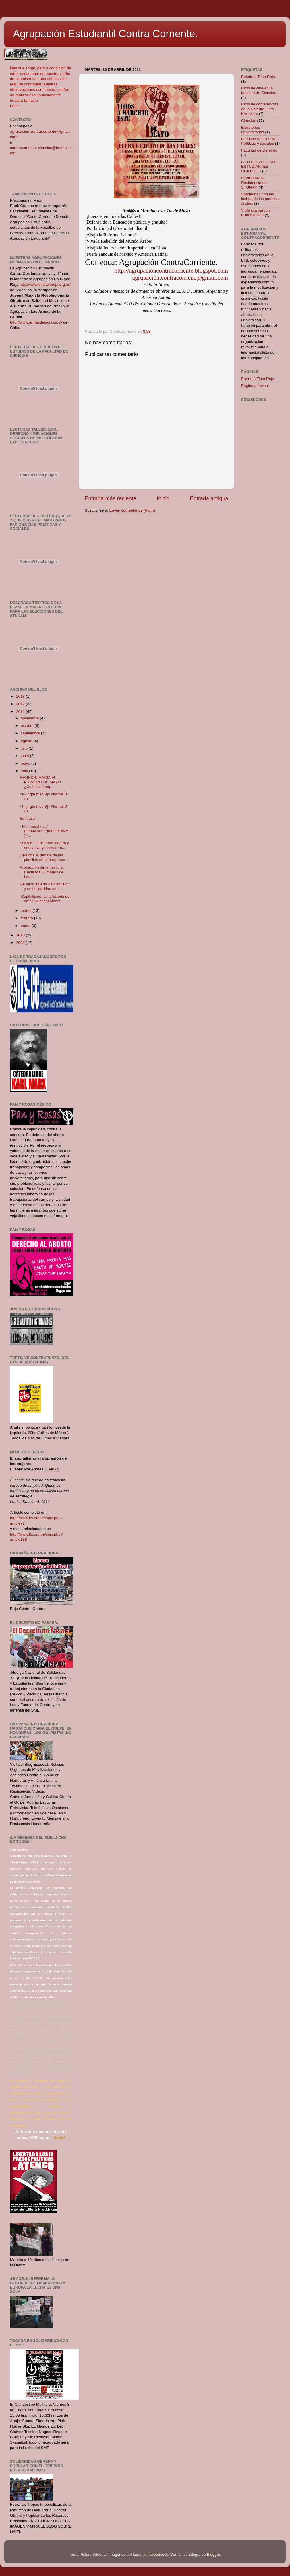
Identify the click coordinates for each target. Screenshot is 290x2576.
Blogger (213, 2554)
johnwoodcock (156, 2554)
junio (25, 756)
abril (25, 771)
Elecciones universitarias (252, 129)
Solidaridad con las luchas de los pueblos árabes (260, 199)
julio (25, 748)
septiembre (31, 733)
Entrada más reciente (110, 498)
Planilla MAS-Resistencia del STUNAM (254, 182)
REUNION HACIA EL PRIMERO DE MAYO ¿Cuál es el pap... (40, 782)
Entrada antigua (209, 498)
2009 (21, 942)
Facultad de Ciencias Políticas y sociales (259, 141)
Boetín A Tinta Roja (257, 379)
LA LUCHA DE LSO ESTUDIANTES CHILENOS (258, 166)
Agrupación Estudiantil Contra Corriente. (105, 34)
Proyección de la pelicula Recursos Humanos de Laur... (41, 872)
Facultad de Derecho (259, 150)
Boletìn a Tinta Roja (258, 77)
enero (26, 926)
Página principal (255, 386)
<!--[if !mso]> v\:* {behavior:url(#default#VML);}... (45, 831)
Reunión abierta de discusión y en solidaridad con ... (45, 886)
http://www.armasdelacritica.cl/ (36, 322)
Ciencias (248, 120)
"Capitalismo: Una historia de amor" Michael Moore (45, 898)
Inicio (163, 498)
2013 (21, 696)
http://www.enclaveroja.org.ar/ (45, 284)
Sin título (27, 818)
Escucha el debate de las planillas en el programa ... (44, 857)
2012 (21, 704)
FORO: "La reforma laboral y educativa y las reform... (44, 845)
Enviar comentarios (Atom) (132, 510)
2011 (21, 711)
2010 (21, 935)
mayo (26, 763)
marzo (26, 910)
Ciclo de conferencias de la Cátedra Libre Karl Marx (259, 109)
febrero (27, 918)
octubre (28, 725)
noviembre (30, 718)
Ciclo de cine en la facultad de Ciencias (258, 90)
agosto (27, 741)
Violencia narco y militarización (256, 212)
